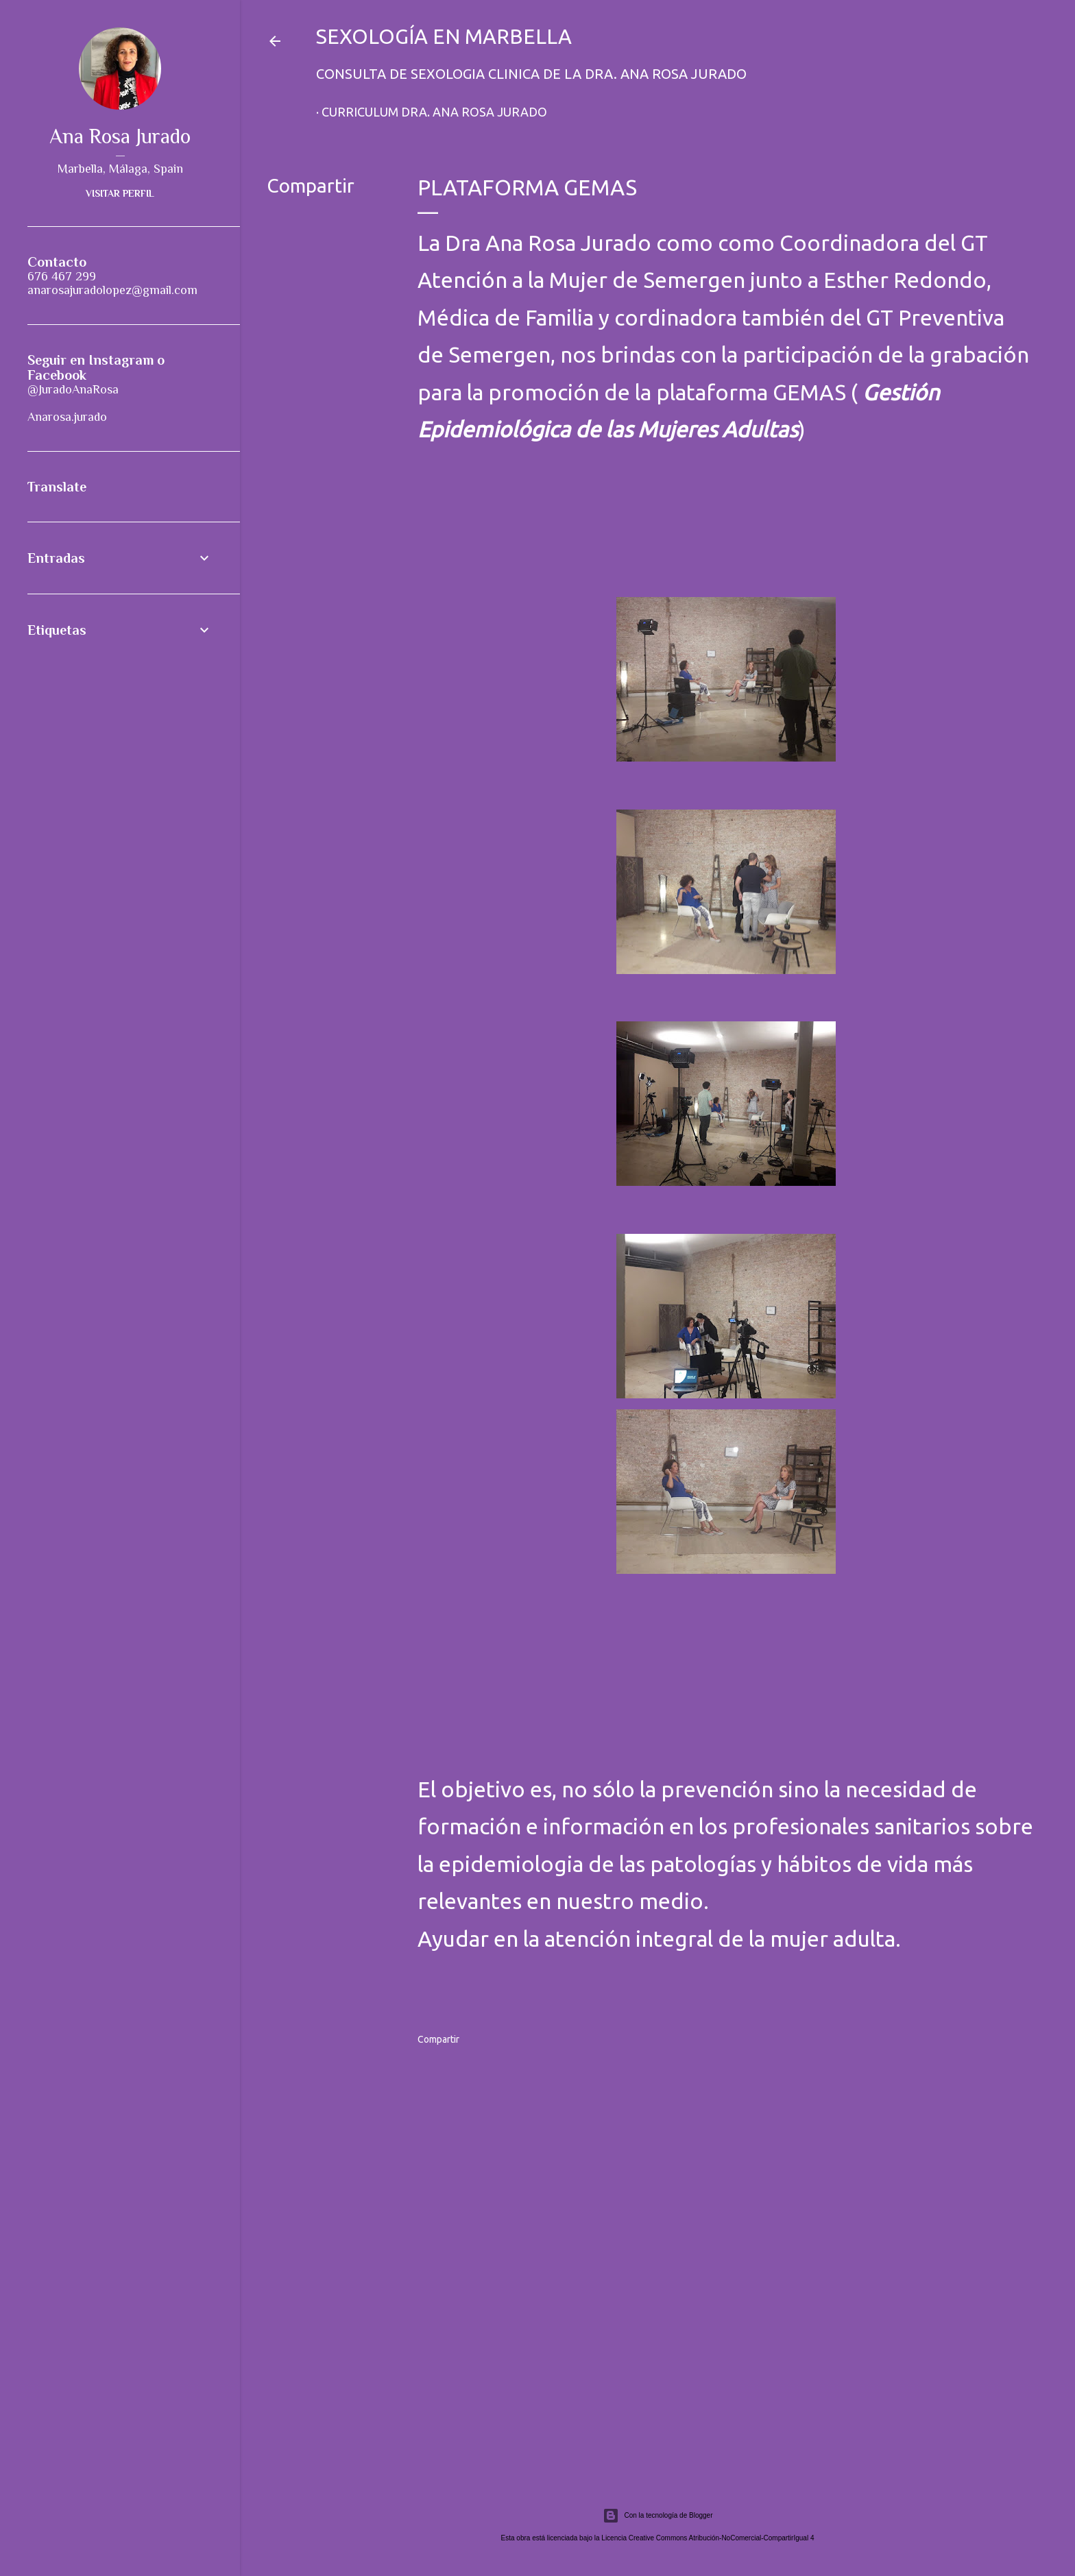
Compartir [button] (310, 185)
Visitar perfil (120, 193)
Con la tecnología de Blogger (658, 2515)
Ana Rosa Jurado (120, 136)
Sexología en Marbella (444, 36)
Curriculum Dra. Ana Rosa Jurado (434, 112)
